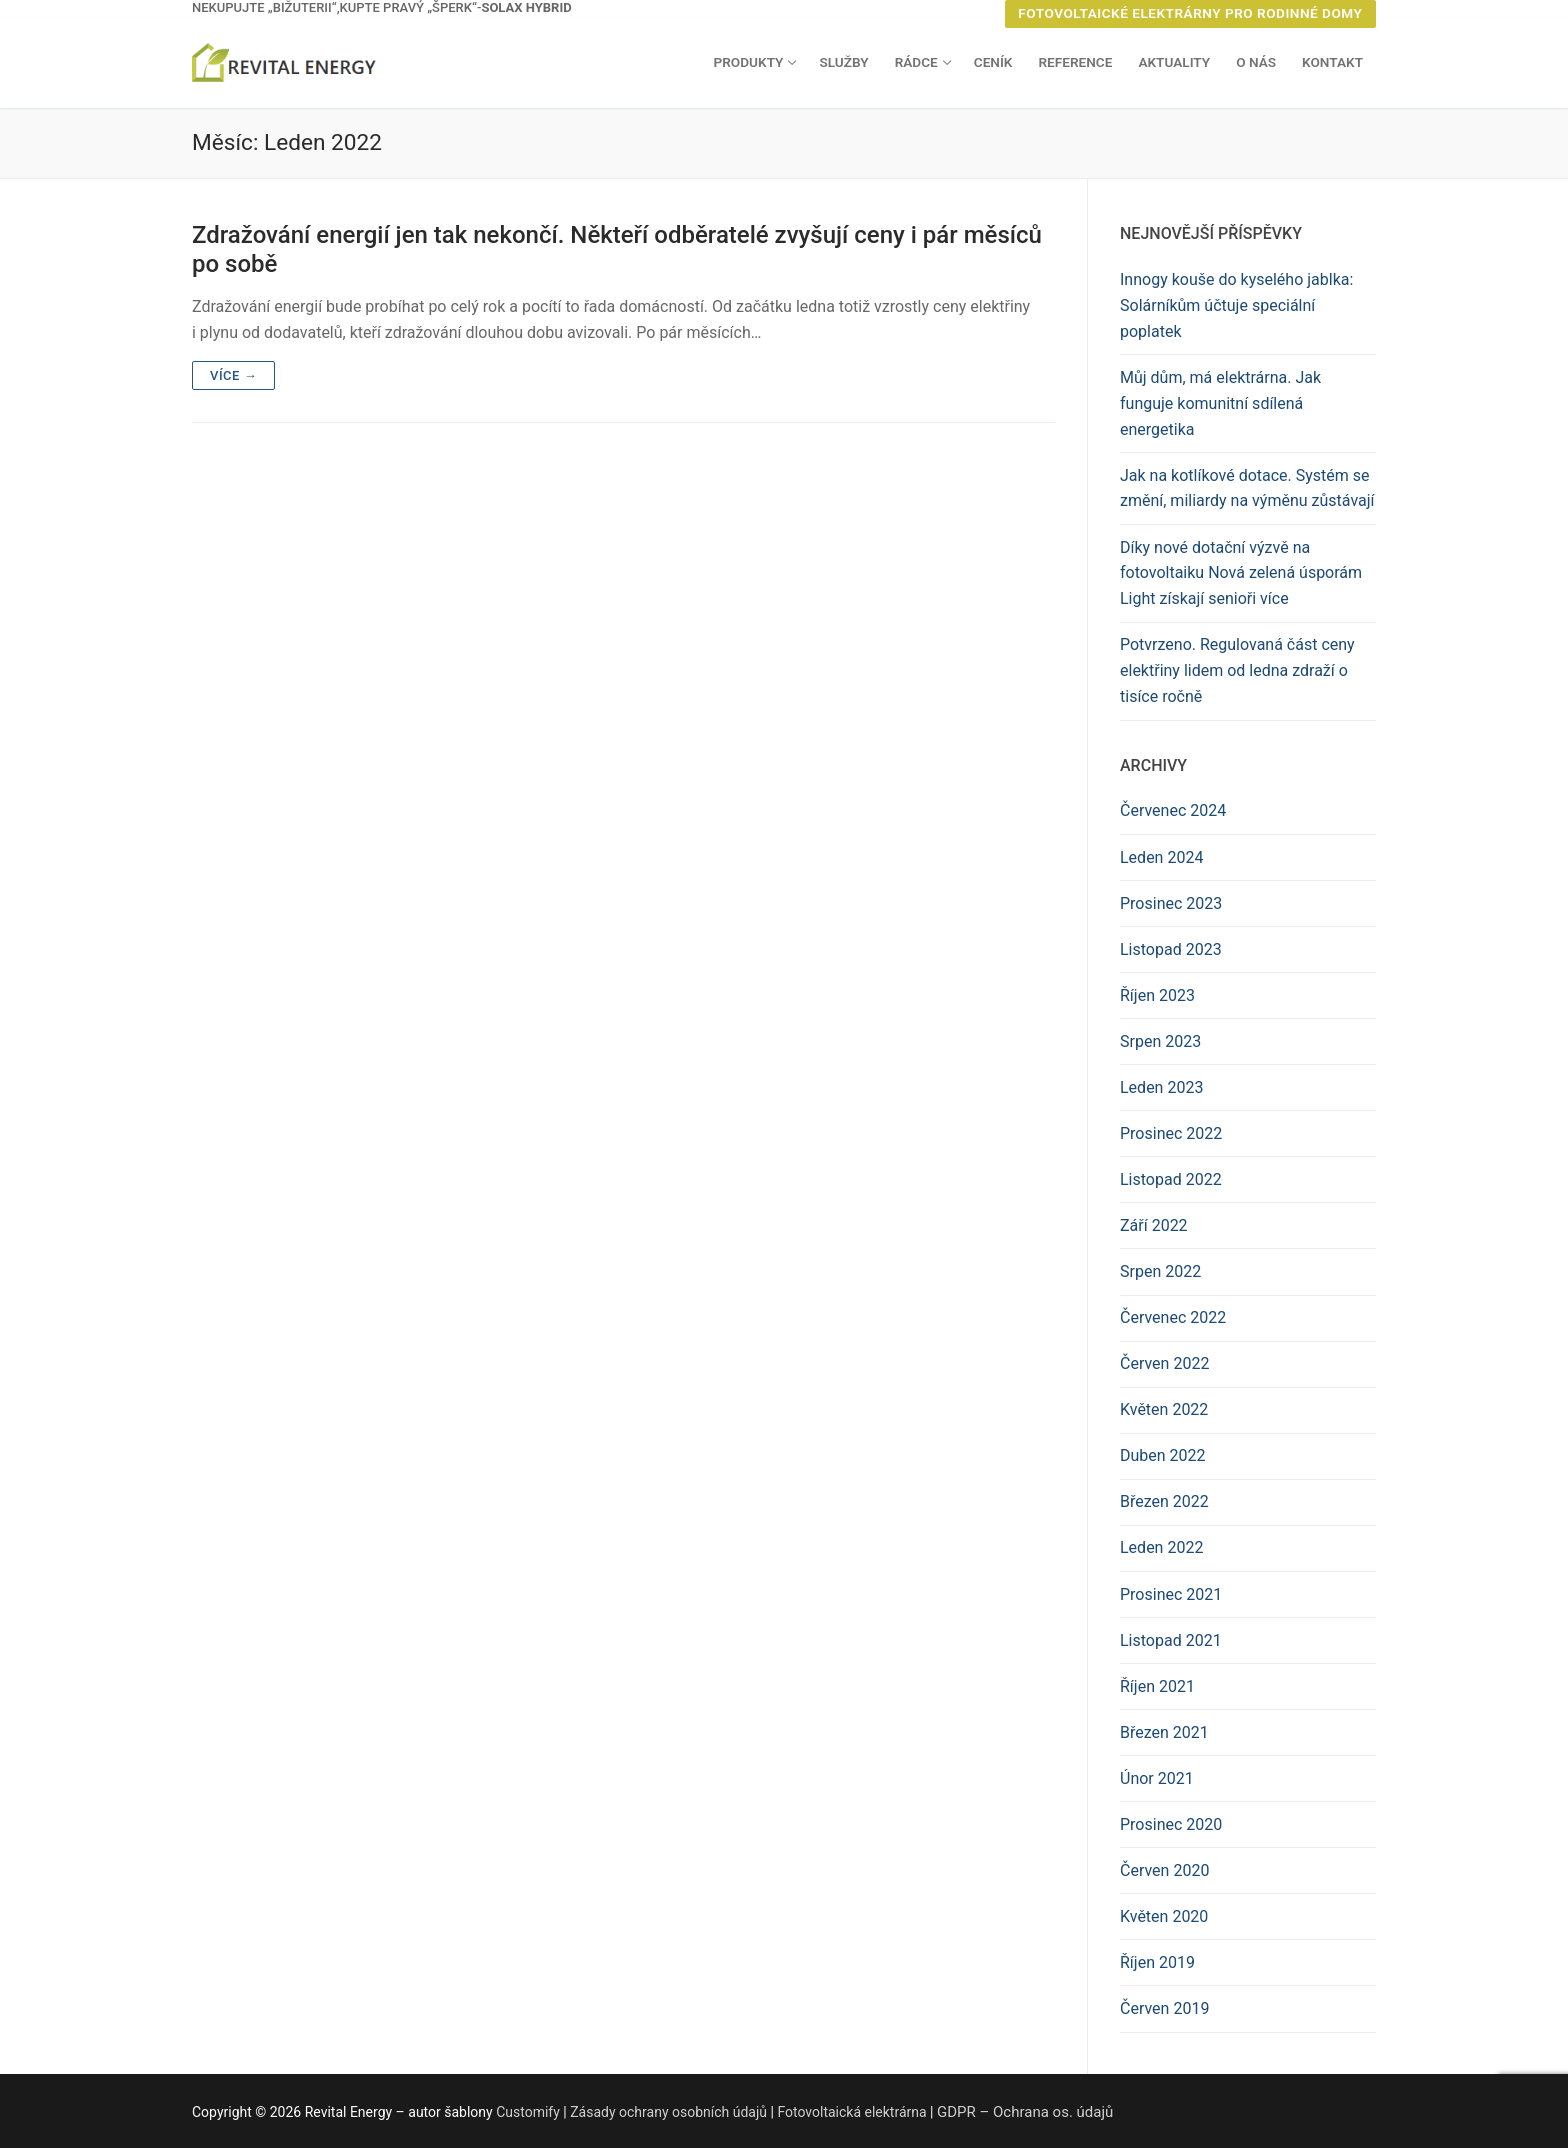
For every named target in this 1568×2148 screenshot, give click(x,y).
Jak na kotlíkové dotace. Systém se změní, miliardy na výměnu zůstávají (1247, 488)
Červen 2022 (1164, 1363)
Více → (233, 375)
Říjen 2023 (1157, 995)
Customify (528, 2112)
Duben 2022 (1163, 1455)
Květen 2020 (1164, 1916)
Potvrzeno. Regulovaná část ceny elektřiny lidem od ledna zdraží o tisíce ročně (1237, 670)
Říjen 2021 (1157, 1686)
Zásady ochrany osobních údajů (668, 2112)
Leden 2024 (1161, 857)
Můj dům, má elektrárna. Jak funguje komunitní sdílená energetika (1220, 403)
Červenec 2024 (1173, 810)
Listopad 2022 (1171, 1179)
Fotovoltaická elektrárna (851, 2112)
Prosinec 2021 (1171, 1594)
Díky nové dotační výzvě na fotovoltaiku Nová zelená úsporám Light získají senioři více (1241, 573)
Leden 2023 (1161, 1087)
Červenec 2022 (1173, 1317)
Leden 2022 (1161, 1547)
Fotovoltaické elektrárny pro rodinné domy (1190, 13)
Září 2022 (1154, 1225)
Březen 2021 (1164, 1732)
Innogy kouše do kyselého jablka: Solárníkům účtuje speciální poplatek (1236, 305)
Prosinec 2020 (1171, 1824)
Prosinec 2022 (1171, 1133)
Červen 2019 (1164, 2008)
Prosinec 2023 (1171, 903)
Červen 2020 (1164, 1870)
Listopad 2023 (1171, 949)
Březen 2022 (1164, 1501)
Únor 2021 (1157, 1778)
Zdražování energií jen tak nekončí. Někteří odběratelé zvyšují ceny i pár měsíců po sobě (617, 249)
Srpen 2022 (1160, 1271)
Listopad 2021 (1171, 1640)
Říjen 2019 (1157, 1962)
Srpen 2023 (1160, 1041)
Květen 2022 (1164, 1409)
